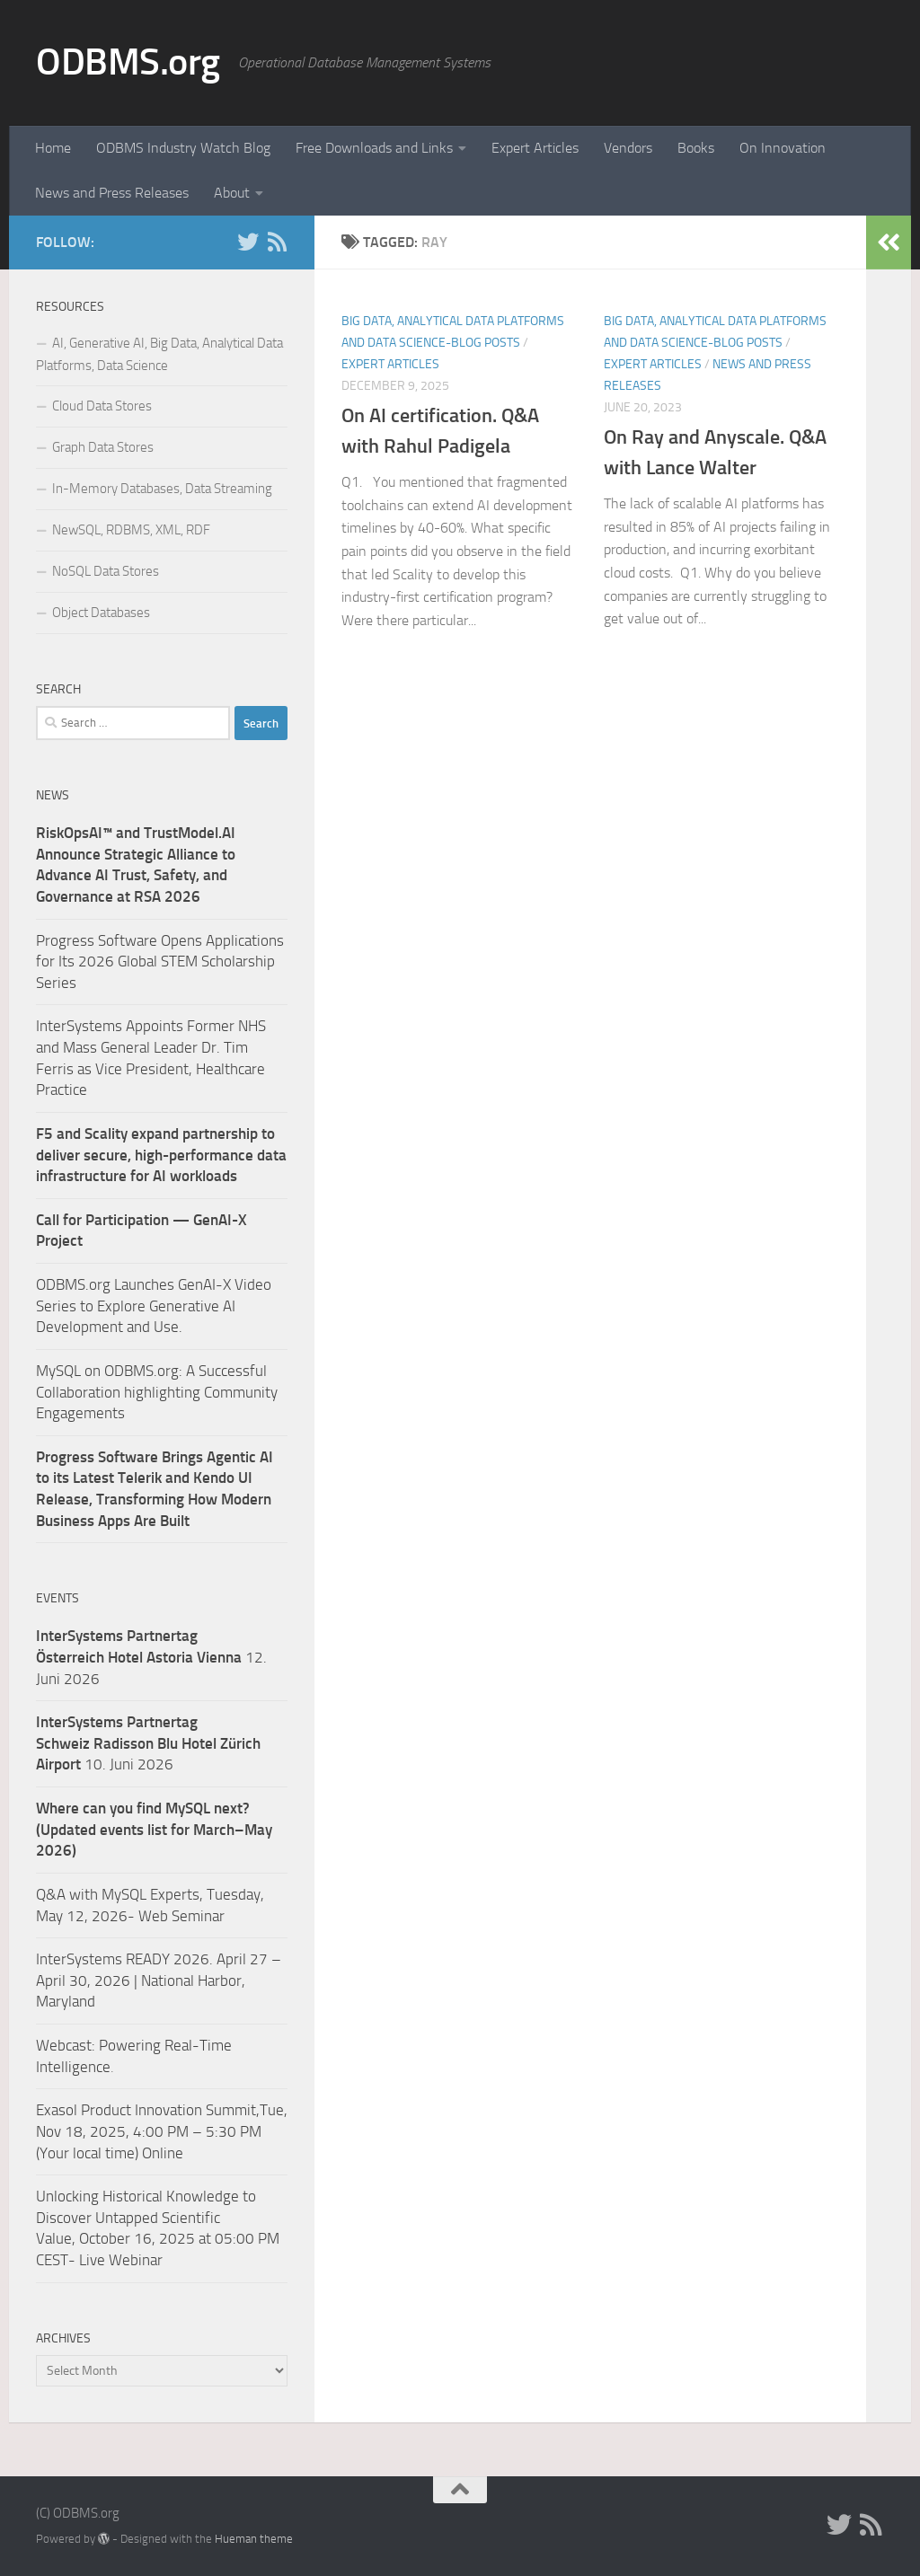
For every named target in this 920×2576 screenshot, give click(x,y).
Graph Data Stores (103, 447)
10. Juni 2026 (148, 1743)
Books (695, 147)
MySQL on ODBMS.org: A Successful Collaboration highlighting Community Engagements (157, 1392)
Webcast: (67, 2045)
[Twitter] (248, 241)
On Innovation (782, 147)
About (232, 192)
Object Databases (101, 612)
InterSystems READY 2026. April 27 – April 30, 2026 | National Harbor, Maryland (158, 1980)
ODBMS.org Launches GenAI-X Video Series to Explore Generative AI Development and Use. (153, 1305)
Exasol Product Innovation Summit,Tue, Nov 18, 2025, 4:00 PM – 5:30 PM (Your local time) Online (162, 2131)
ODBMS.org (128, 62)
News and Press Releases (112, 192)
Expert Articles (535, 147)
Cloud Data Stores (102, 406)
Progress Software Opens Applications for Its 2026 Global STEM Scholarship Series (160, 961)
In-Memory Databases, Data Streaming (162, 489)
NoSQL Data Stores (105, 571)
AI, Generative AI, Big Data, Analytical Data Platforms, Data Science (159, 354)
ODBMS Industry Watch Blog (183, 147)
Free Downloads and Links (374, 147)
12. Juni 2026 (151, 1657)
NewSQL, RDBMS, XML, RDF (131, 530)
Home (53, 147)
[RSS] (277, 241)
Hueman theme (254, 2538)
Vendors (628, 147)
